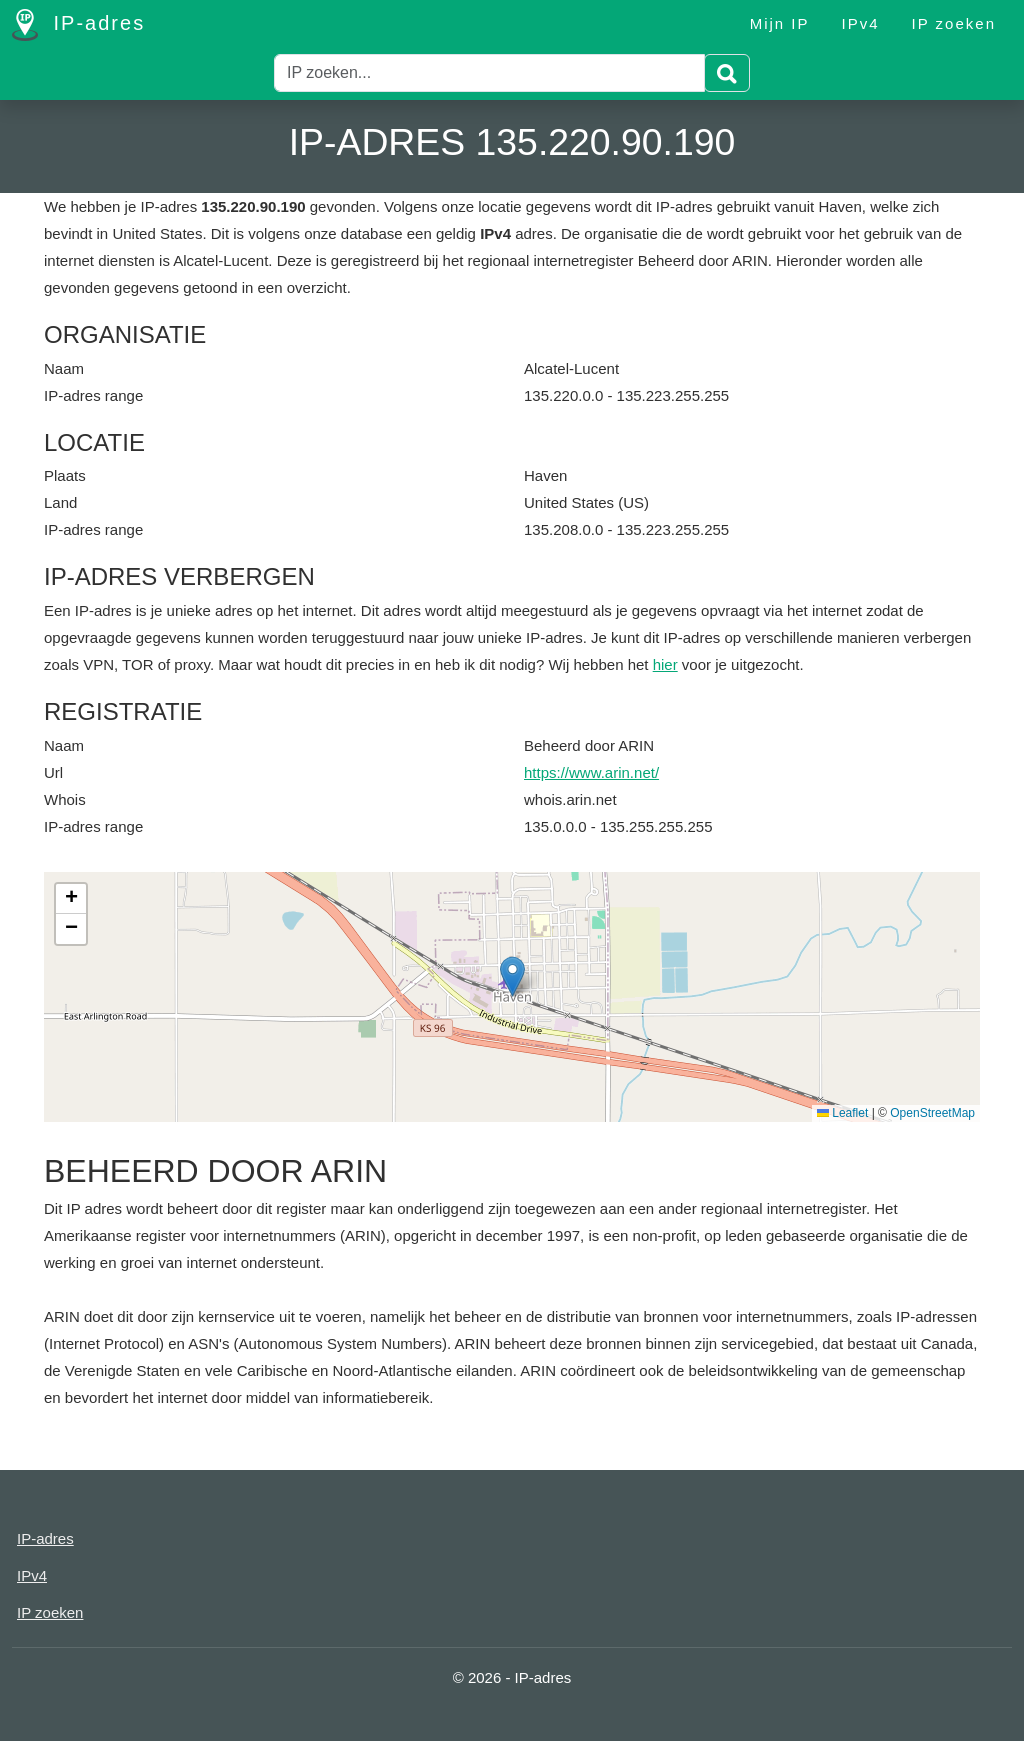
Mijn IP (780, 23)
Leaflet (842, 1113)
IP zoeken (954, 23)
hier (665, 664)
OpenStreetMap (932, 1113)
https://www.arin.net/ (591, 772)
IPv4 (861, 23)
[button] (512, 976)
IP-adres (78, 25)
